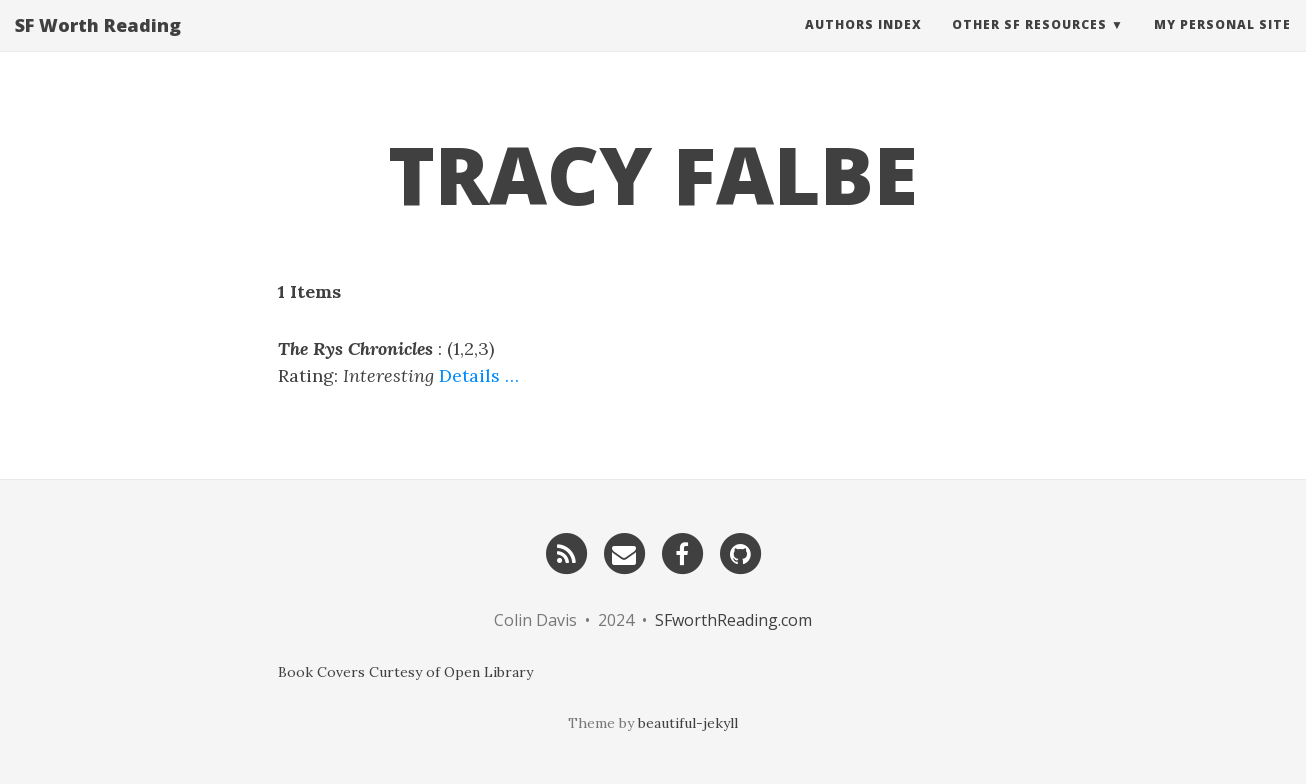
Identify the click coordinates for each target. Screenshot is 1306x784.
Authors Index (863, 44)
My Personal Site (1222, 44)
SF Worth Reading (98, 45)
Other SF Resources (1029, 44)
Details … (479, 375)
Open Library (488, 672)
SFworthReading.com (733, 620)
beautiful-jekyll (688, 723)
